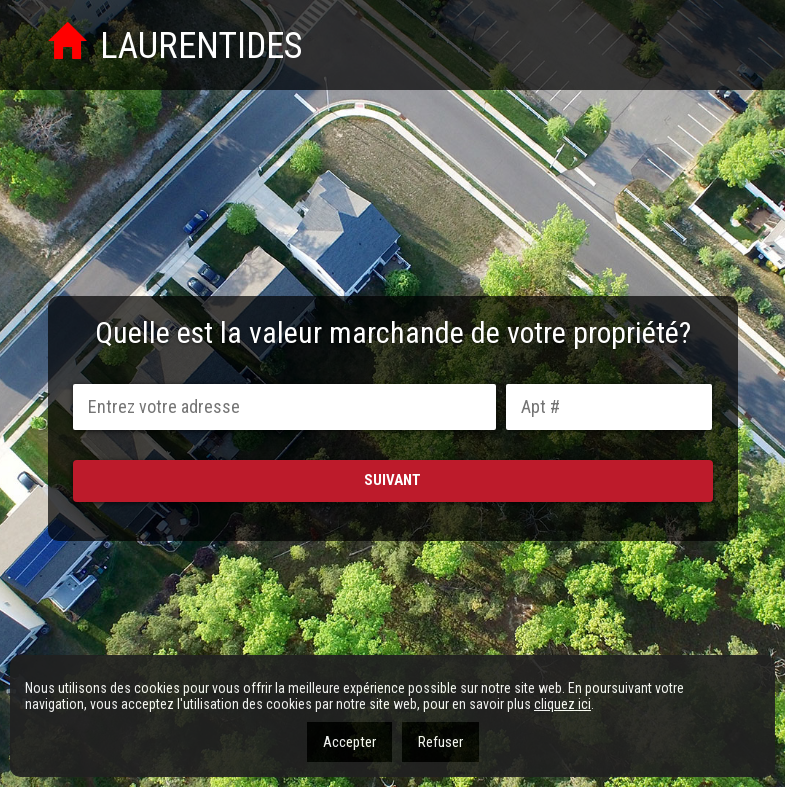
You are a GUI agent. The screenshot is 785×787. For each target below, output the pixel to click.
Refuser (440, 742)
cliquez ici (562, 704)
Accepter (349, 742)
